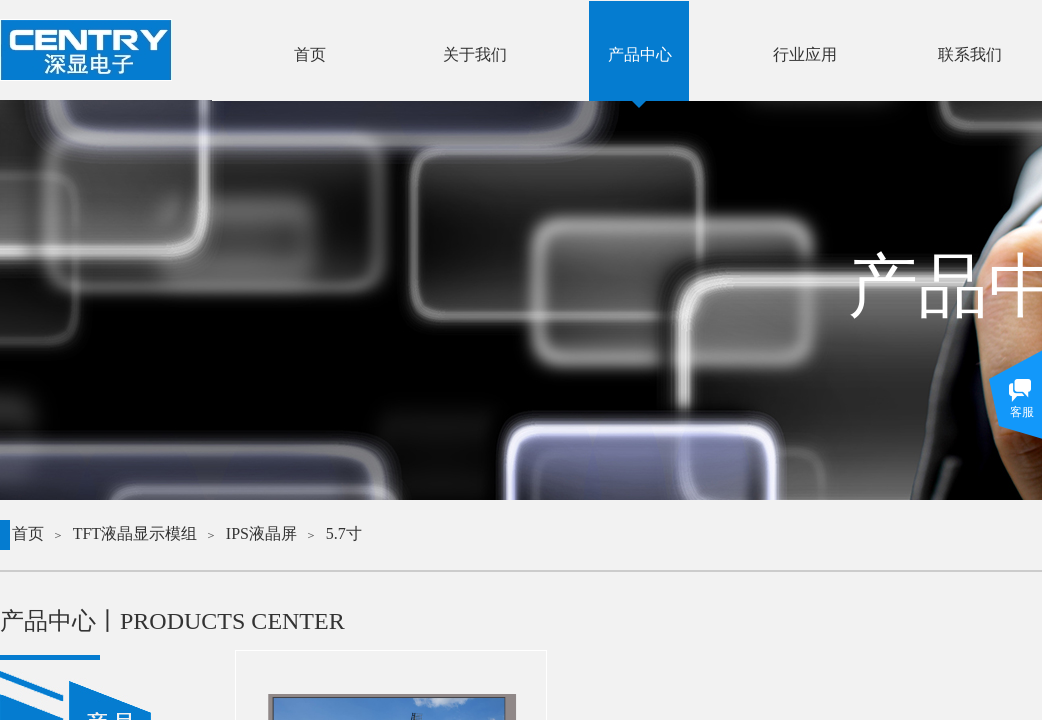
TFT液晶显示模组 (135, 533)
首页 (28, 533)
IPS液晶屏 (261, 533)
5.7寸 (344, 533)
